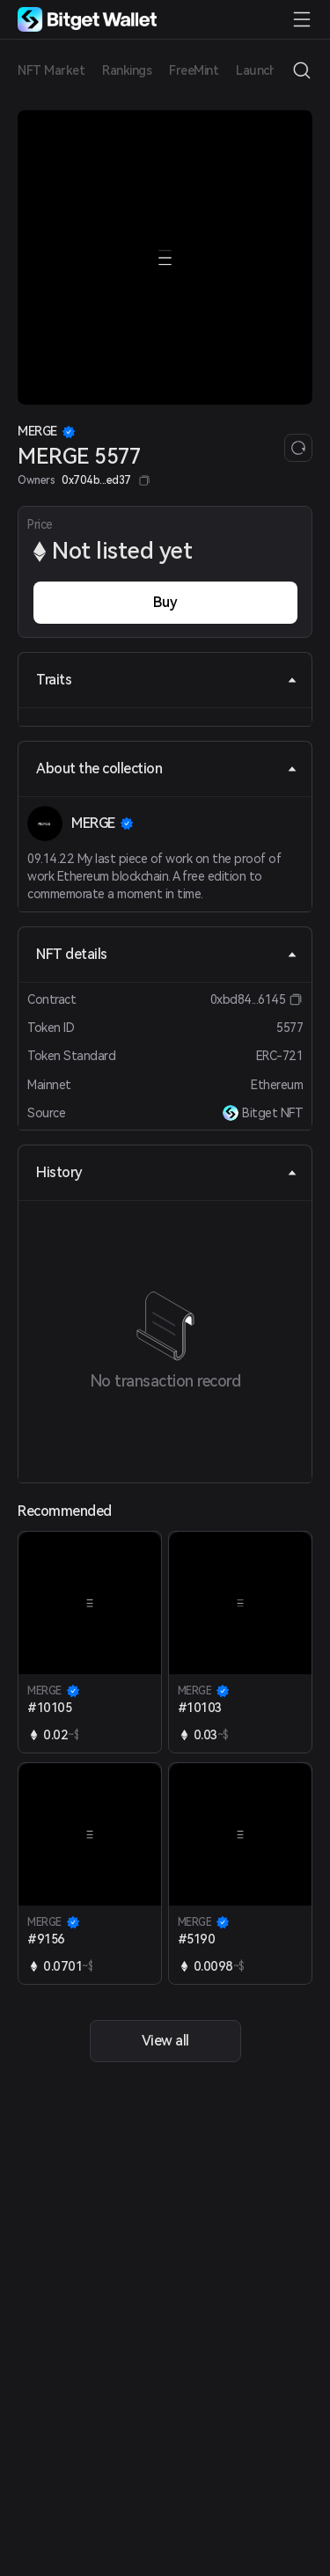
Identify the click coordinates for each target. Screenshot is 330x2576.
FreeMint (193, 70)
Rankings (126, 70)
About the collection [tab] (166, 768)
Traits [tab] (166, 679)
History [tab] (166, 1172)
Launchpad (266, 70)
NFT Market (51, 70)
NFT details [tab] (166, 954)
